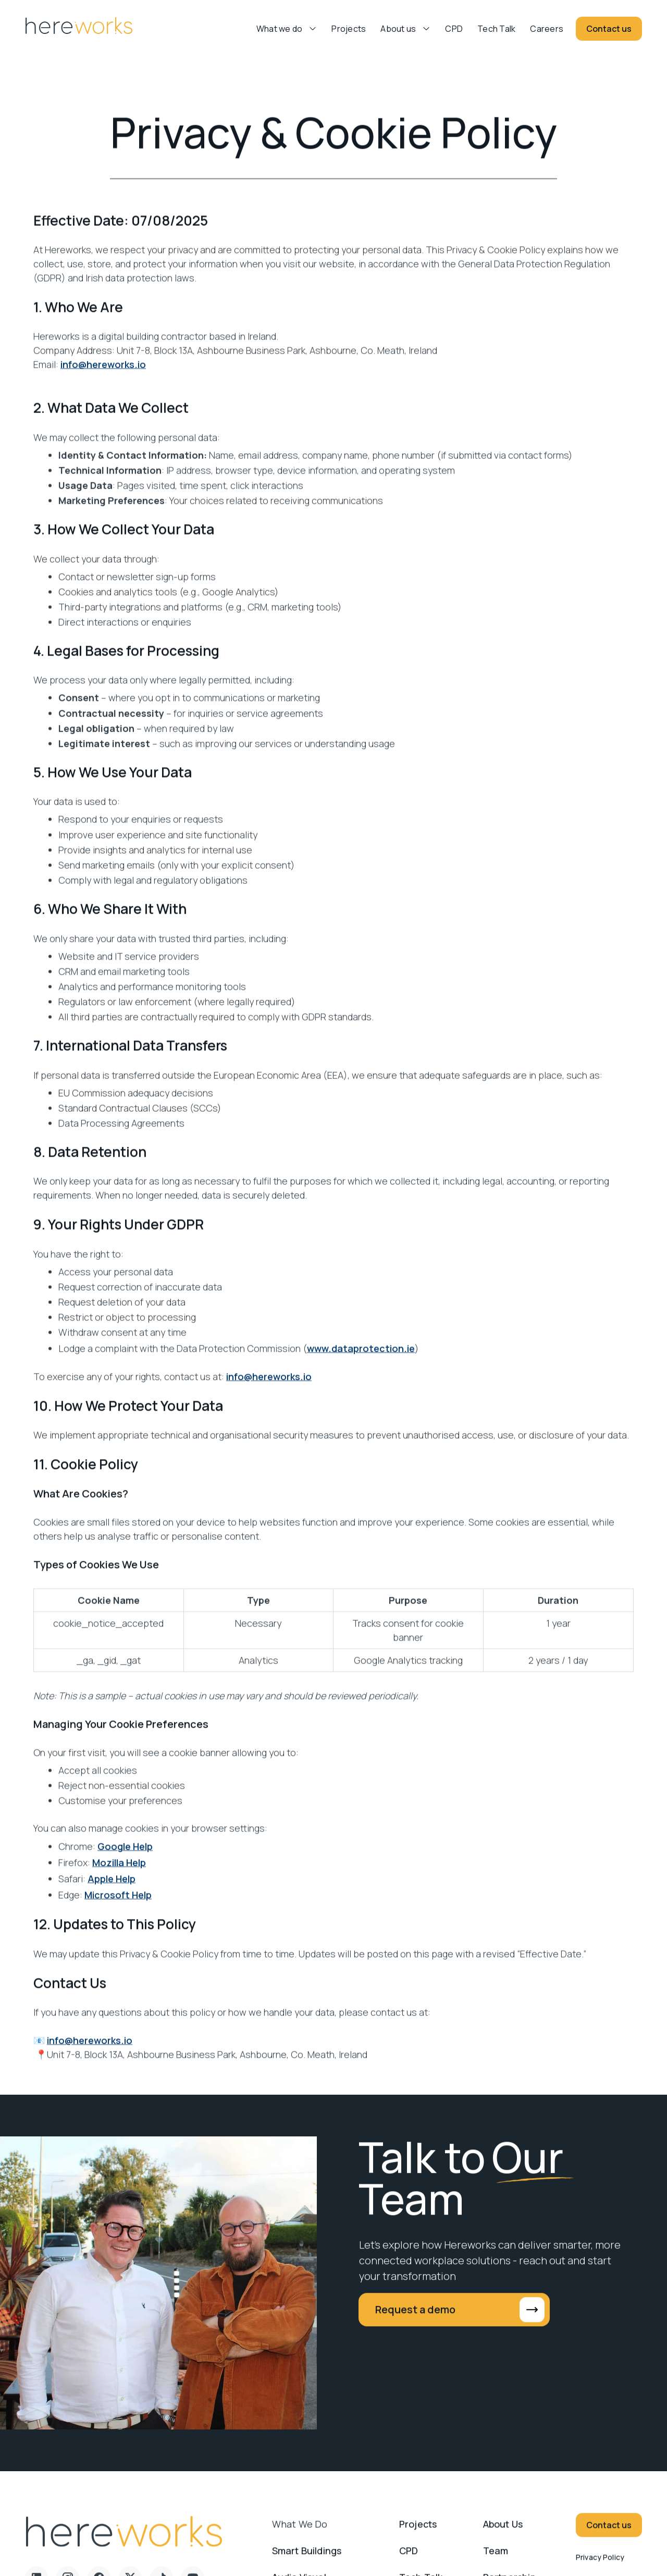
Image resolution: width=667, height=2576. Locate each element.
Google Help (125, 1856)
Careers (546, 28)
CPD (454, 28)
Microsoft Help (118, 1905)
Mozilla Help (119, 1872)
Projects (348, 28)
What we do (300, 2534)
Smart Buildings (307, 2560)
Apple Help (111, 1888)
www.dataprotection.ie (361, 1358)
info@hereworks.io (103, 374)
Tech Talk (496, 28)
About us (398, 28)
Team (496, 2560)
